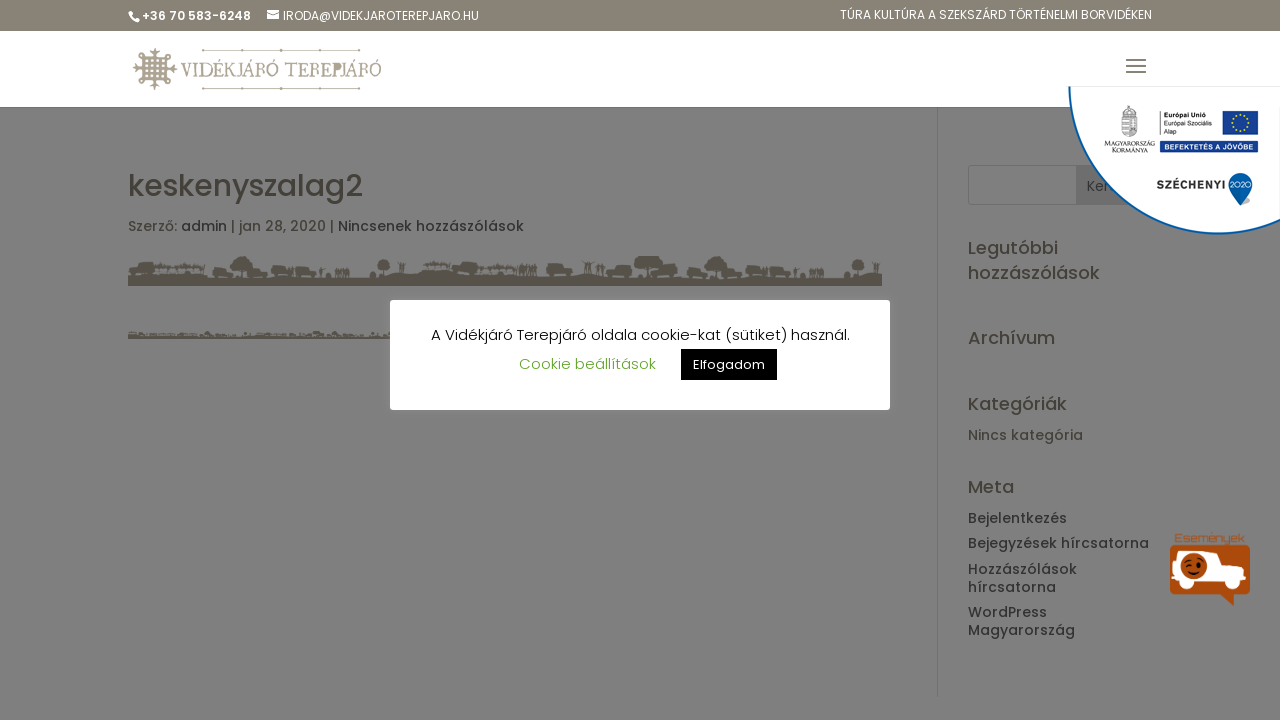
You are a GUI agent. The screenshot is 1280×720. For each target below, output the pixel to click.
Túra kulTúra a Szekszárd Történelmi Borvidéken (996, 16)
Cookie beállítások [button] (587, 363)
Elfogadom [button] (729, 364)
